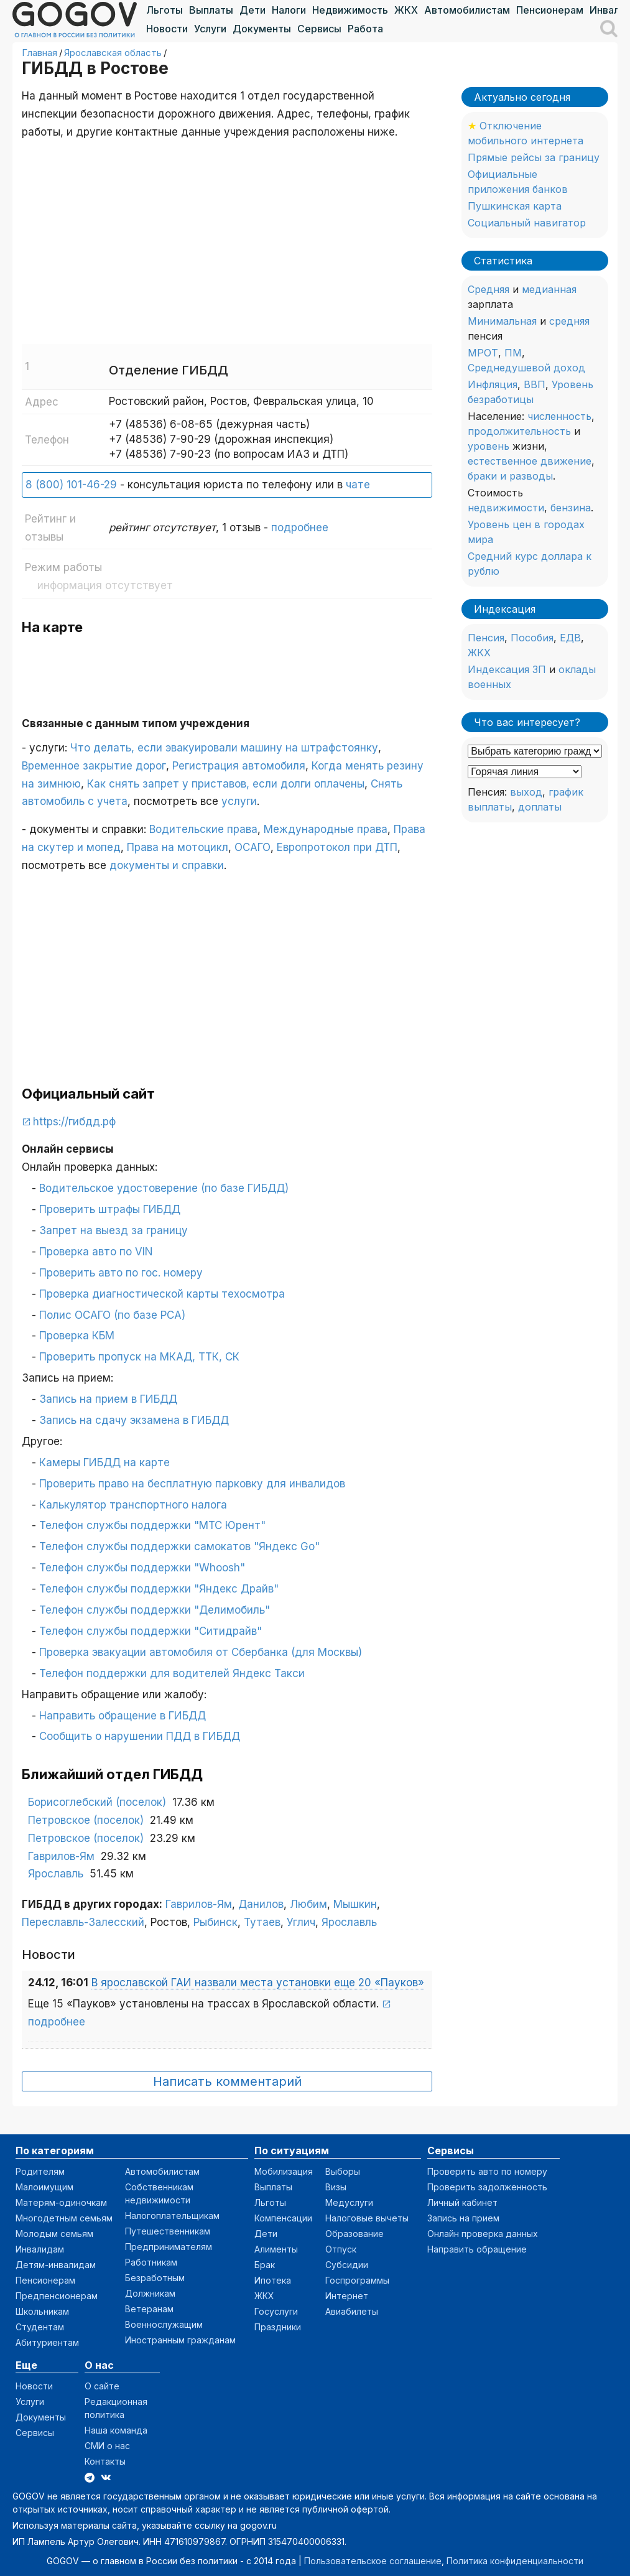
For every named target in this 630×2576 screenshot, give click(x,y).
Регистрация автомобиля (238, 766)
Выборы (342, 2171)
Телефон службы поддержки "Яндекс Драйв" (159, 1589)
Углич (301, 1922)
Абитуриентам (47, 2342)
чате (358, 484)
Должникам (150, 2293)
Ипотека (272, 2280)
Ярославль (55, 1873)
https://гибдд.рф (74, 1121)
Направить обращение (477, 2249)
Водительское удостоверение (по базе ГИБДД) (164, 1188)
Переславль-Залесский (83, 1922)
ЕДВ (570, 637)
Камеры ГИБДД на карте (104, 1462)
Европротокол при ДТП (337, 847)
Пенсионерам (549, 10)
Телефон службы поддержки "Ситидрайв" (150, 1631)
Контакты (105, 2461)
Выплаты (211, 10)
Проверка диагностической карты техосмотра (162, 1294)
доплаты (540, 807)
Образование (354, 2233)
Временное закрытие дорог (94, 766)
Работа (365, 28)
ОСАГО (252, 847)
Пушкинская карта (515, 206)
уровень (488, 446)
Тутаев (262, 1922)
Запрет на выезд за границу (113, 1230)
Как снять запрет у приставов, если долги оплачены (225, 784)
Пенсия (486, 637)
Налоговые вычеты (367, 2218)
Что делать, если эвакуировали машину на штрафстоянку (224, 748)
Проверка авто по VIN (96, 1251)
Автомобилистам (467, 10)
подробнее (299, 527)
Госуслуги (276, 2311)
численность (559, 416)
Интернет (346, 2295)
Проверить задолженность (487, 2187)
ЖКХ (406, 10)
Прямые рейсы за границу (534, 157)
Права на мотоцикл (177, 847)
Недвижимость (350, 10)
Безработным (155, 2277)
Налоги (289, 10)
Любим (308, 1904)
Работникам (151, 2262)
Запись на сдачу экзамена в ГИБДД (134, 1420)
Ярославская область (113, 52)
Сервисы (319, 28)
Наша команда (116, 2430)
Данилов (261, 1904)
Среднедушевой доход (526, 367)
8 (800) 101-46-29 (71, 484)
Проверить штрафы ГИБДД (109, 1209)
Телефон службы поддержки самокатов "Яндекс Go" (179, 1546)
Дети (252, 10)
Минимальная (502, 321)
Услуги (210, 28)
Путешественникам (167, 2231)
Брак (264, 2264)
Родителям (40, 2171)
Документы (262, 28)
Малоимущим (44, 2187)
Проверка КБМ (76, 1335)
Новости (167, 28)
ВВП (534, 384)
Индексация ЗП (507, 669)
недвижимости (506, 507)
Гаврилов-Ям (61, 1856)
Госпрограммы (357, 2280)
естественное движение (529, 461)
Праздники (277, 2327)
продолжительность (519, 431)
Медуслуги (349, 2202)
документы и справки (166, 865)
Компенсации (283, 2218)
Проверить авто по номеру (487, 2171)
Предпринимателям (168, 2246)
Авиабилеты (351, 2311)
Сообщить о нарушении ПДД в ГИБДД (139, 1736)
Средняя (488, 289)
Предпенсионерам (57, 2295)
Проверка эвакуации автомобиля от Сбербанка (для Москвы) (200, 1652)
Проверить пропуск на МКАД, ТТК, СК (139, 1357)
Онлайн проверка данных (482, 2233)
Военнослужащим (164, 2324)
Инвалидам (40, 2249)
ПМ (513, 352)
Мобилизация (283, 2171)
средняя (569, 321)
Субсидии (346, 2264)
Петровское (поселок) (86, 1820)
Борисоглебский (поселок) (97, 1802)
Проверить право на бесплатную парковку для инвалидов (192, 1483)
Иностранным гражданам (180, 2340)
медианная (549, 289)
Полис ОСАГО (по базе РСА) (112, 1315)
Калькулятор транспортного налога (133, 1505)
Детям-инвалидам (56, 2264)
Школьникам (42, 2311)
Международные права (325, 829)
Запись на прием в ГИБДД (108, 1399)
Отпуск (340, 2249)
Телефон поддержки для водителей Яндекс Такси (172, 1673)
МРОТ (483, 352)
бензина (570, 507)
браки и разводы (510, 476)
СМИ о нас (107, 2445)
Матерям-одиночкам (61, 2202)
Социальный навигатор (527, 222)
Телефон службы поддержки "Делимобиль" (154, 1610)
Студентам (40, 2327)
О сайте (102, 2386)
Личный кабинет (462, 2202)
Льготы (164, 10)
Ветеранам (149, 2309)
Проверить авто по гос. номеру (121, 1273)
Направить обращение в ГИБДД (122, 1715)
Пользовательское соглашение (373, 2560)
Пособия (532, 637)
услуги (239, 801)
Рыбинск (215, 1922)
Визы (335, 2187)
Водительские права (203, 829)
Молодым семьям (54, 2233)
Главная (39, 52)
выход (526, 792)
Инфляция (492, 384)
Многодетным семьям (64, 2218)
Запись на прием (463, 2218)
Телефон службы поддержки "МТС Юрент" (152, 1525)
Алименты (276, 2249)
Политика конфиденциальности (515, 2560)
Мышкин (355, 1904)
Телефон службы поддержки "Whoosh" (142, 1567)
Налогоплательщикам (172, 2215)
